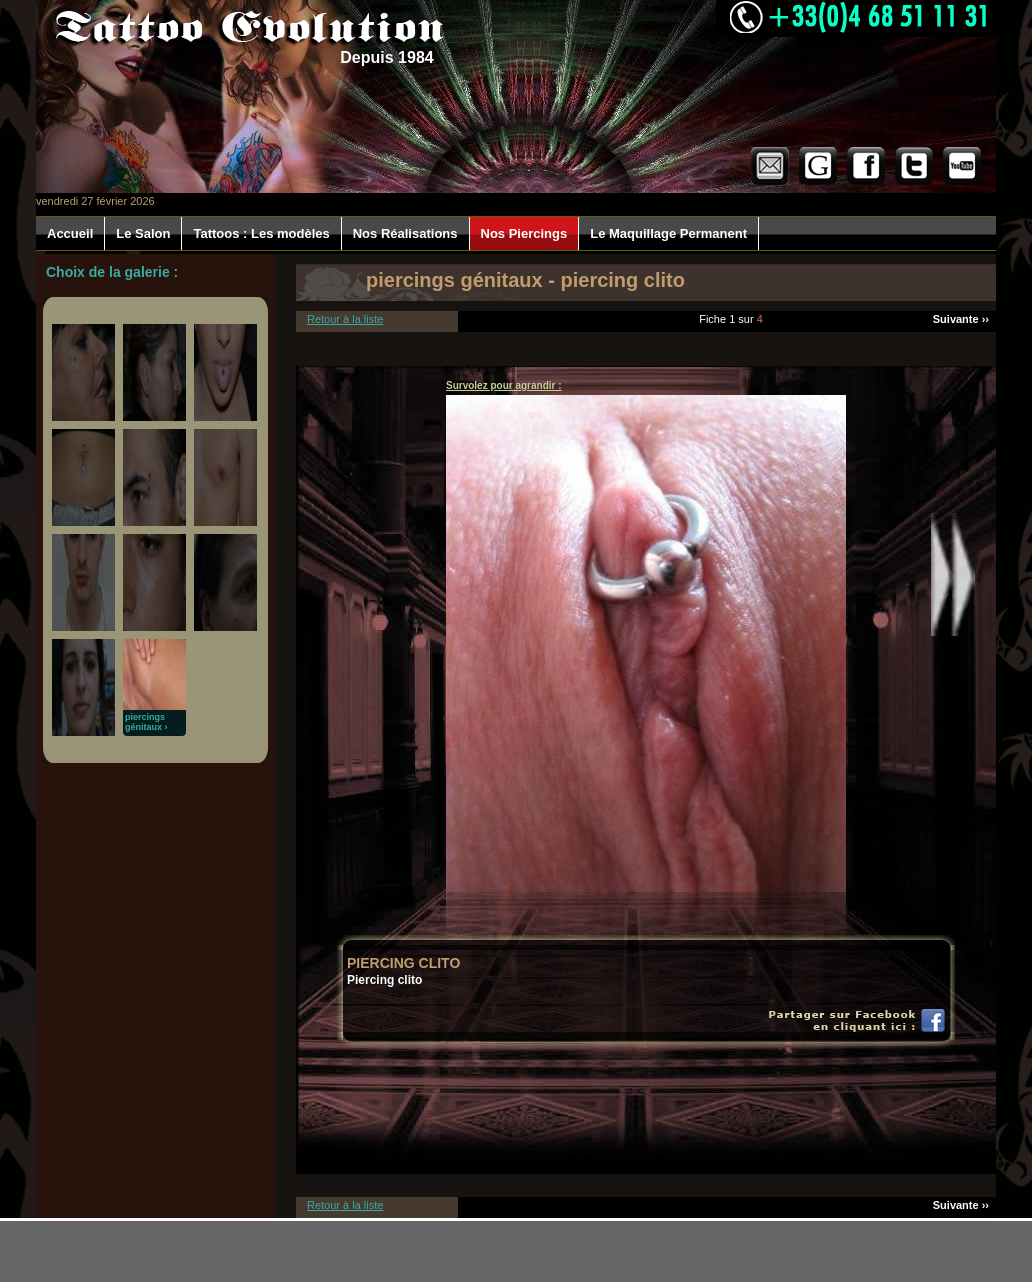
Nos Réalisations (405, 233)
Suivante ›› (961, 319)
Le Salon (143, 233)
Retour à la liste (345, 319)
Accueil (70, 233)
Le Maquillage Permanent (668, 233)
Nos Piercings (524, 233)
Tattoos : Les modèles (261, 233)
